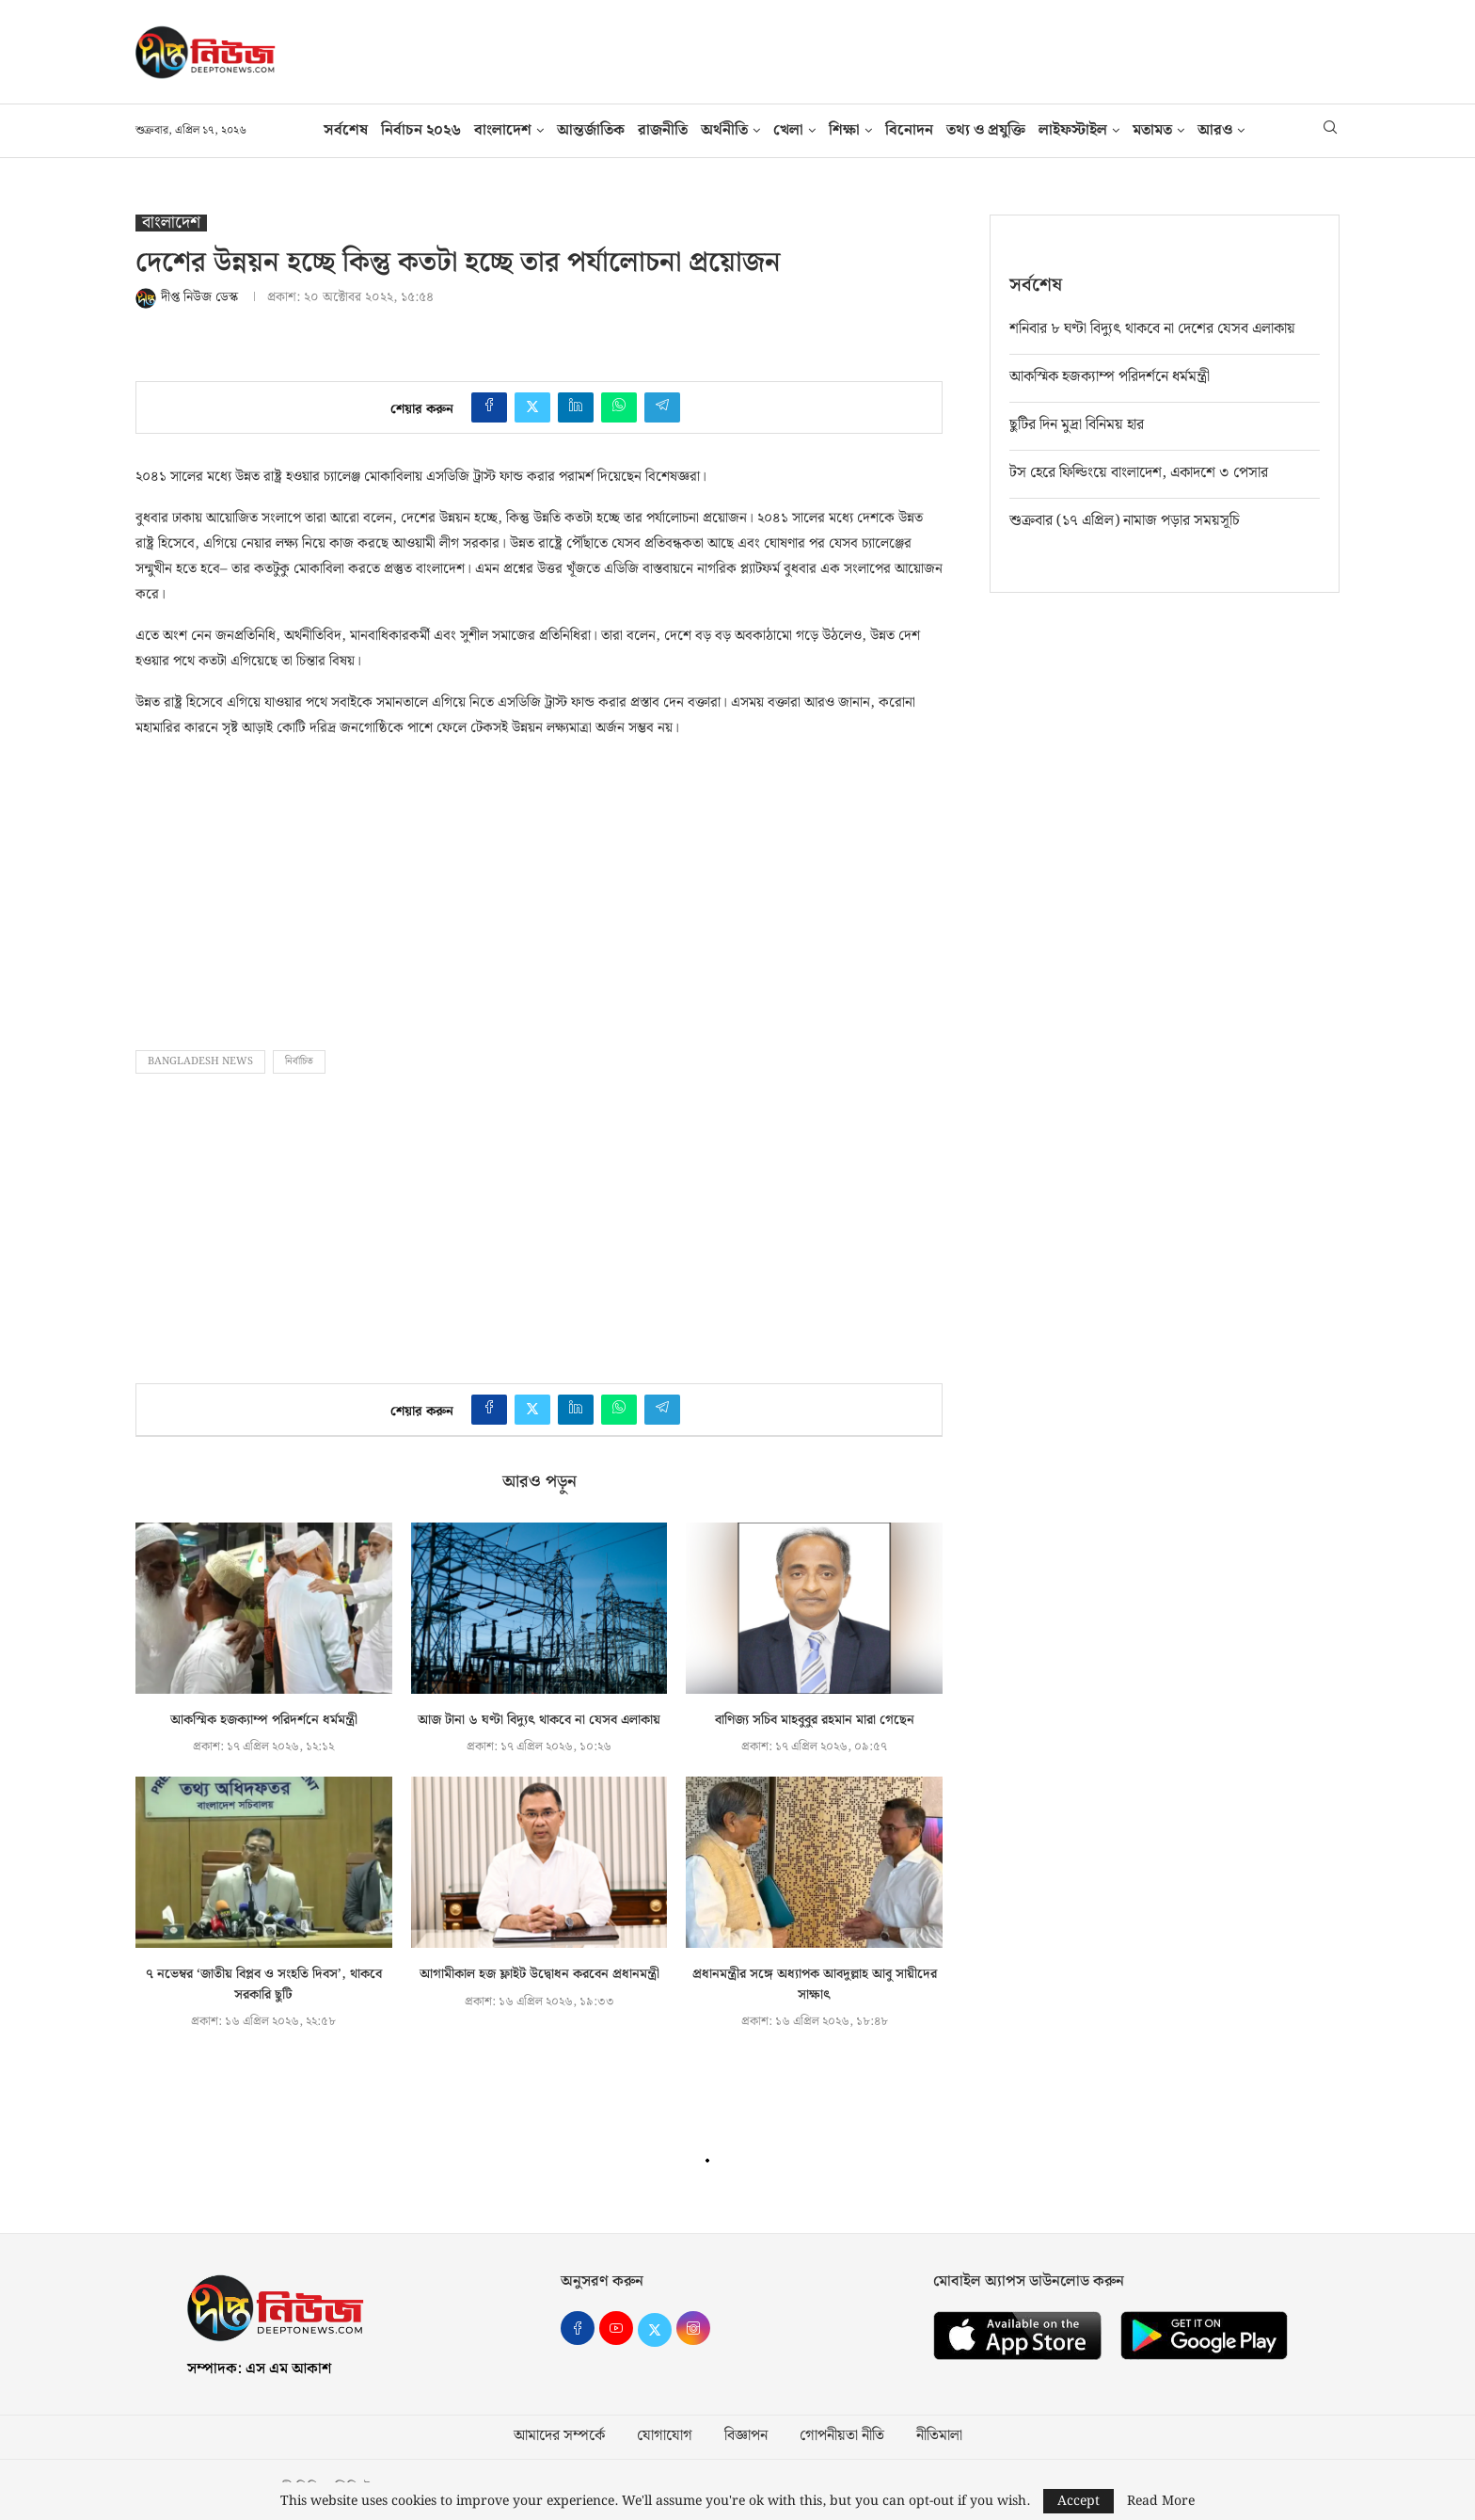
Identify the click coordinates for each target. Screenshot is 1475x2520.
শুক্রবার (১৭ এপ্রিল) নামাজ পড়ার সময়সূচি (1124, 520)
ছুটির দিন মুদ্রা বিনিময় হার (1076, 424)
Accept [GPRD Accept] (1078, 2501)
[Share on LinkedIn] (576, 407)
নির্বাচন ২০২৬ (421, 130)
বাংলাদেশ (502, 130)
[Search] (1330, 130)
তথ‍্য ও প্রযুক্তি (985, 130)
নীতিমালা (939, 2436)
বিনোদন (909, 130)
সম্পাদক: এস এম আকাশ (259, 2369)
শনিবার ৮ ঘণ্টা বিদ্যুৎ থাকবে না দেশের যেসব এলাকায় (1152, 328)
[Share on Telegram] (662, 407)
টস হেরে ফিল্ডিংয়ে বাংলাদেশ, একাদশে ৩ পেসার (1138, 472)
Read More (1161, 2501)
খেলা (788, 130)
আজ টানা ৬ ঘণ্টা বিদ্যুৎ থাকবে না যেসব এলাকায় (539, 1720)
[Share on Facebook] (489, 407)
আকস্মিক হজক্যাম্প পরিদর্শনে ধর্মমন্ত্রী (263, 1720)
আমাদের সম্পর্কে (559, 2436)
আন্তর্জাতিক (591, 130)
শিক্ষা (844, 130)
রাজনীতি (663, 130)
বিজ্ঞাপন (746, 2436)
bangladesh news (200, 1061)
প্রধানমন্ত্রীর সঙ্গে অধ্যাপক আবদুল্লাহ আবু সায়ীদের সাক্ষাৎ (814, 1984)
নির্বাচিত (299, 1061)
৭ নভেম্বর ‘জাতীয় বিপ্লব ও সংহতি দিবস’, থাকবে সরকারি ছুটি (264, 1984)
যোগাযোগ (664, 2436)
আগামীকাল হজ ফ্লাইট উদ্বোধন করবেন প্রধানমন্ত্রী (539, 1974)
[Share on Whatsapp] (619, 407)
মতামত (1152, 130)
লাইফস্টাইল (1073, 130)
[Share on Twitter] (532, 407)
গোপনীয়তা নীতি (842, 2436)
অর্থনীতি (724, 130)
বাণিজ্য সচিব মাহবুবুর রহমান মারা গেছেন (814, 1720)
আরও (1214, 130)
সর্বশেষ (346, 130)
